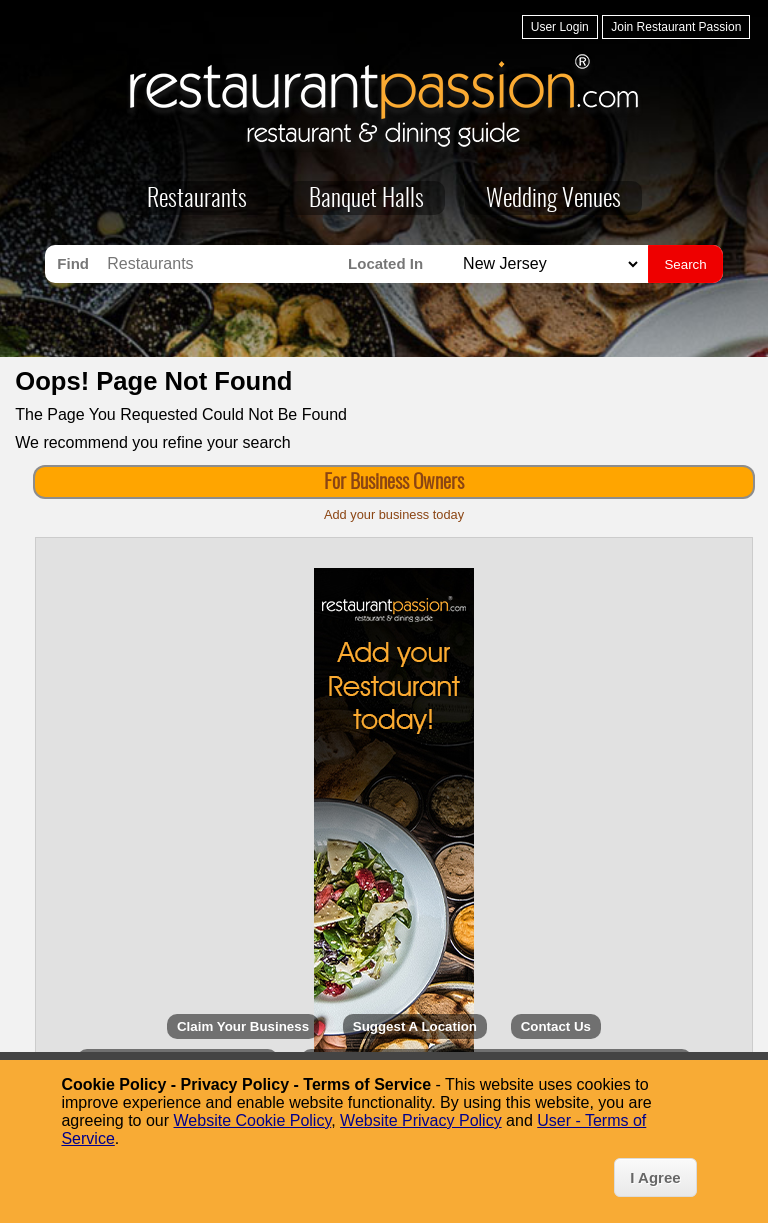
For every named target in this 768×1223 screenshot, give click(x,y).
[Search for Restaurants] (222, 264)
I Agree (655, 1177)
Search (685, 264)
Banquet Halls (366, 200)
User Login (560, 27)
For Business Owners (394, 483)
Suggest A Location (415, 1026)
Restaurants (197, 200)
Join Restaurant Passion (676, 27)
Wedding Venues (553, 200)
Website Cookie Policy (253, 1120)
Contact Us (556, 1026)
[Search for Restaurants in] (548, 264)
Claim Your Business (243, 1026)
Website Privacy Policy (421, 1120)
